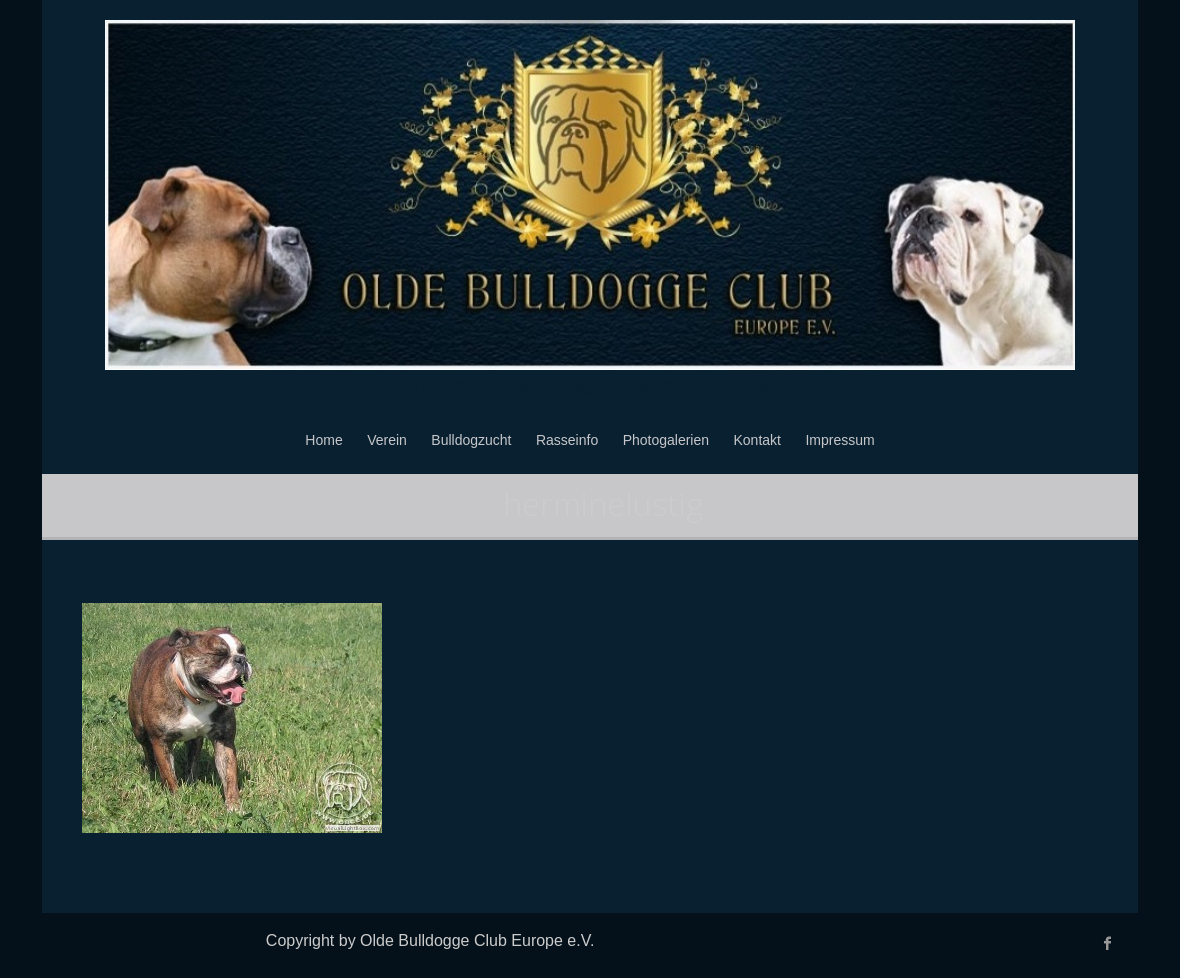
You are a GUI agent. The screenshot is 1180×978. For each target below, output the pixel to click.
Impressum (839, 440)
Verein (387, 440)
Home (323, 440)
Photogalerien (666, 440)
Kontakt (757, 440)
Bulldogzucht (471, 440)
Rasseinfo (567, 440)
